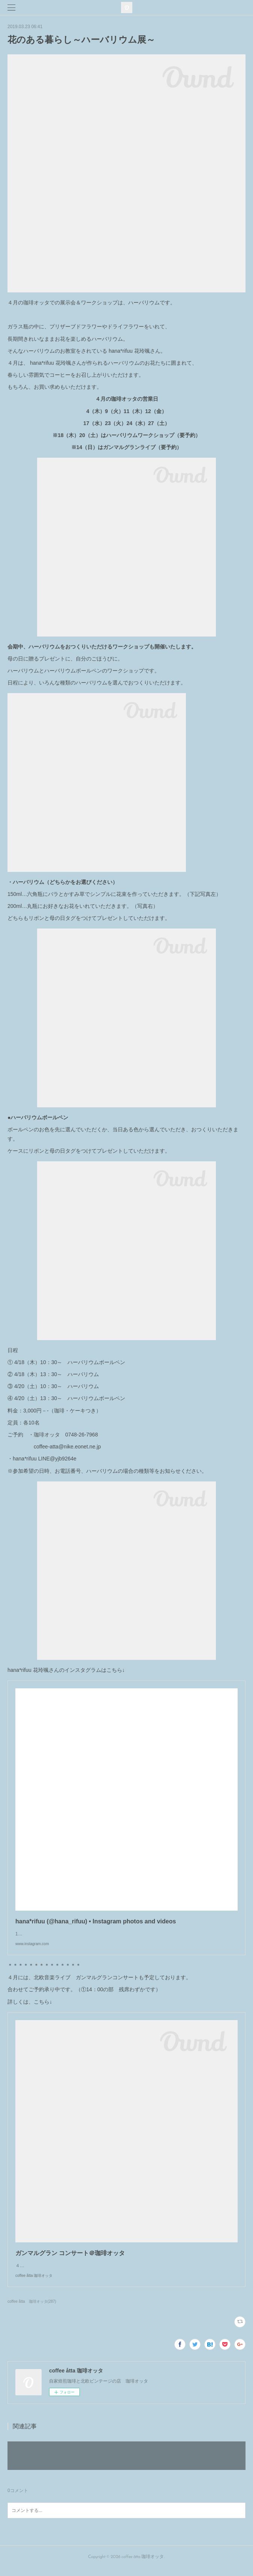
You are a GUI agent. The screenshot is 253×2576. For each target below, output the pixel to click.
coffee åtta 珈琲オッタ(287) (31, 2309)
